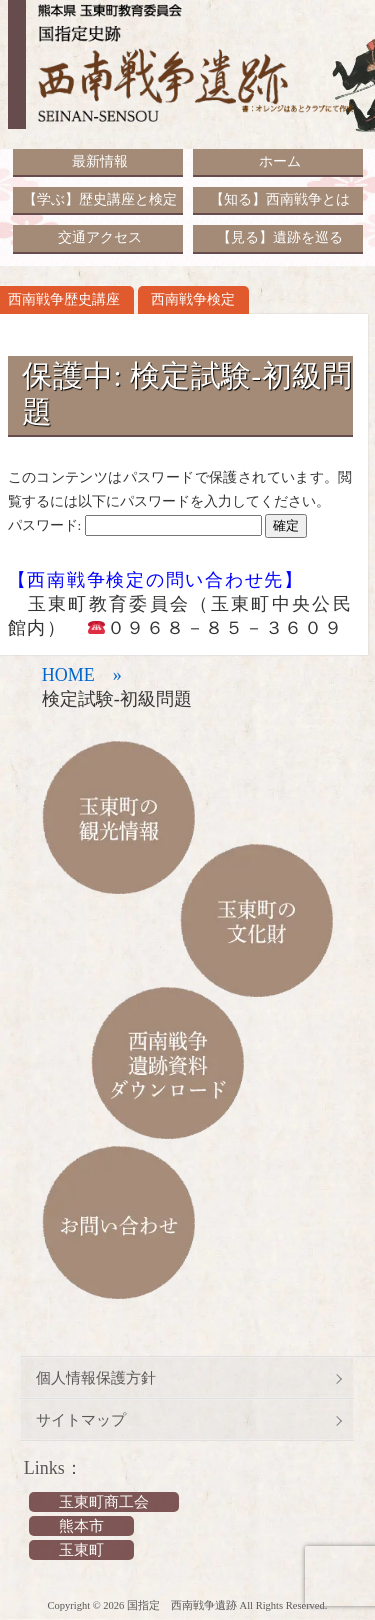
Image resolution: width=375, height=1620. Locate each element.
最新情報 (100, 161)
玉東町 (81, 1550)
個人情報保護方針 (96, 1378)
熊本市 (81, 1526)
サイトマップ (81, 1420)
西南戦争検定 (193, 299)
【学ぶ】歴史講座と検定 (100, 199)
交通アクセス (100, 237)
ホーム (280, 161)
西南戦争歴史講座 (64, 299)
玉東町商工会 (104, 1502)
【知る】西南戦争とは (280, 199)
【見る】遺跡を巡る (280, 237)
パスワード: (135, 525)
